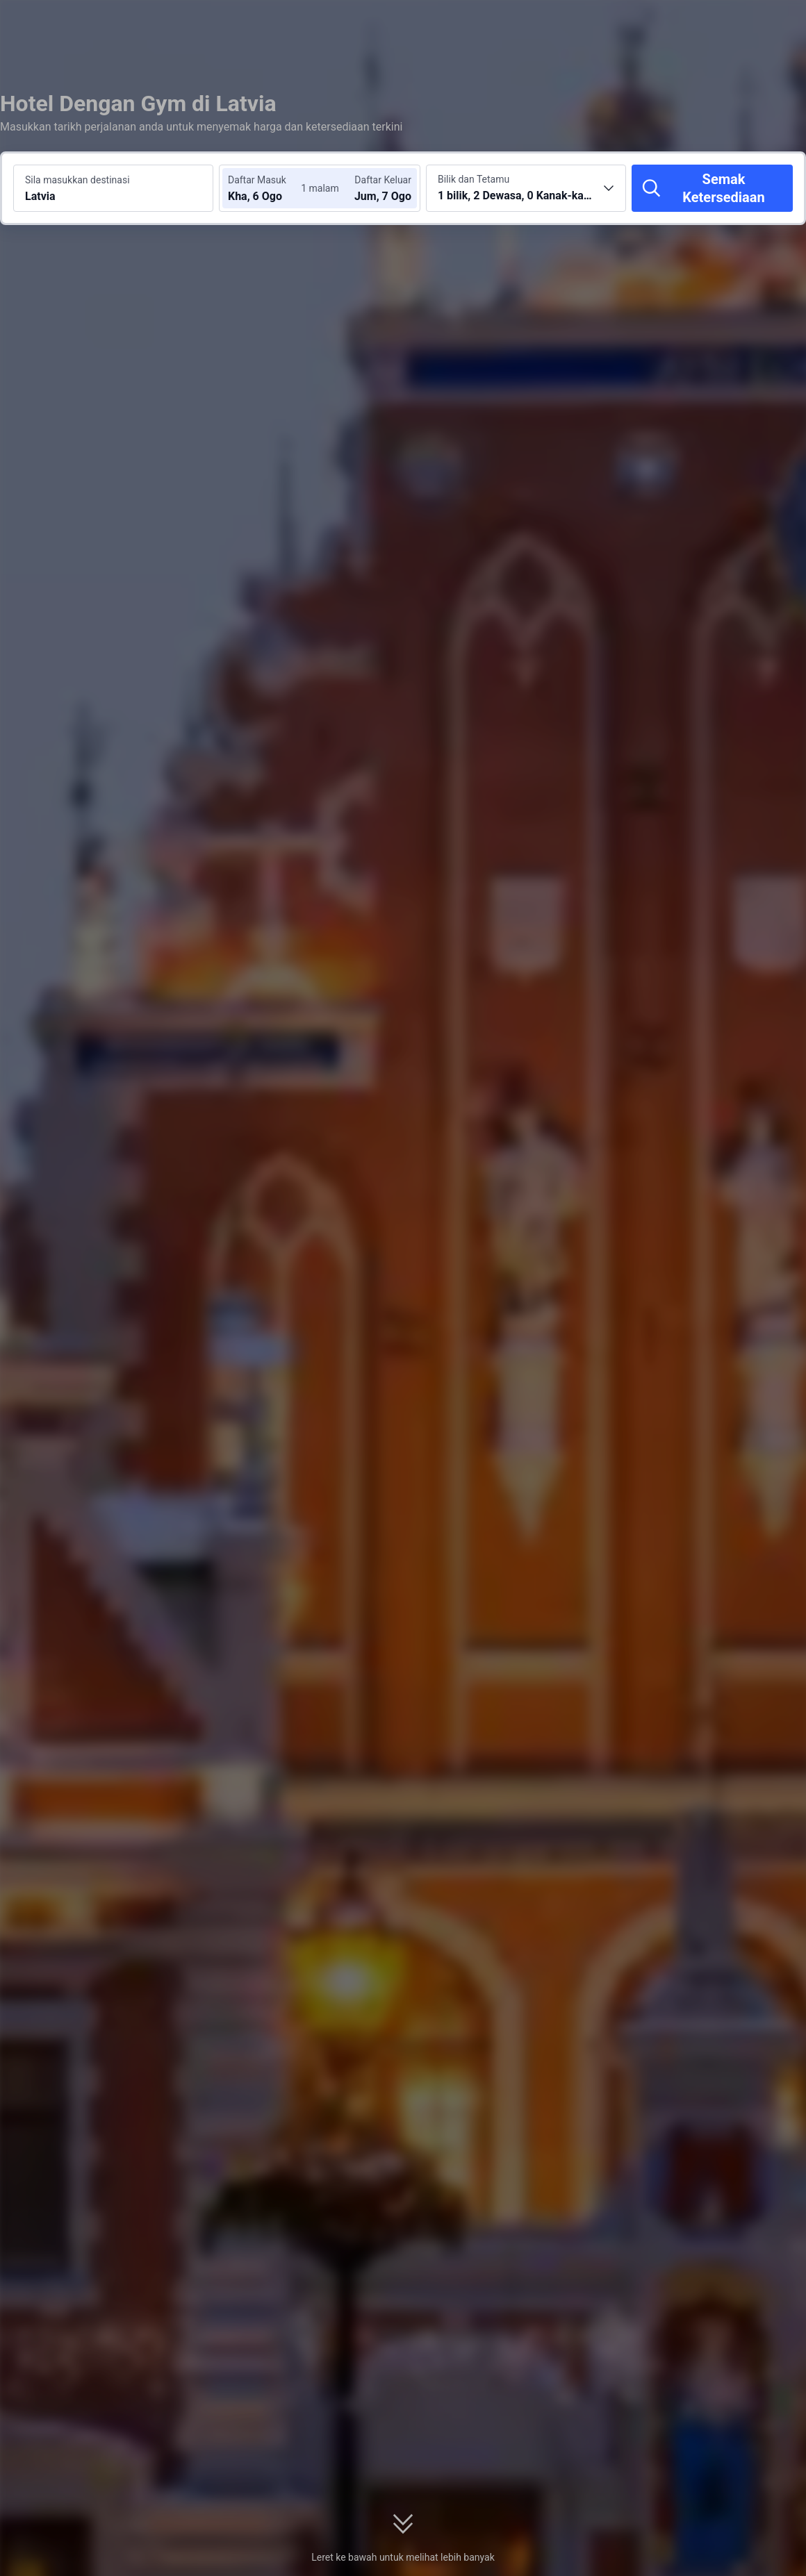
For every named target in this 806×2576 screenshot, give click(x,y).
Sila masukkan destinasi (77, 179)
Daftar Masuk (257, 179)
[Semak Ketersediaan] (712, 188)
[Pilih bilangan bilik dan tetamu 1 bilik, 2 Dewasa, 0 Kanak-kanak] (526, 188)
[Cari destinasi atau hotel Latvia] (113, 188)
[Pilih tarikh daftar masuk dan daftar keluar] (270, 188)
